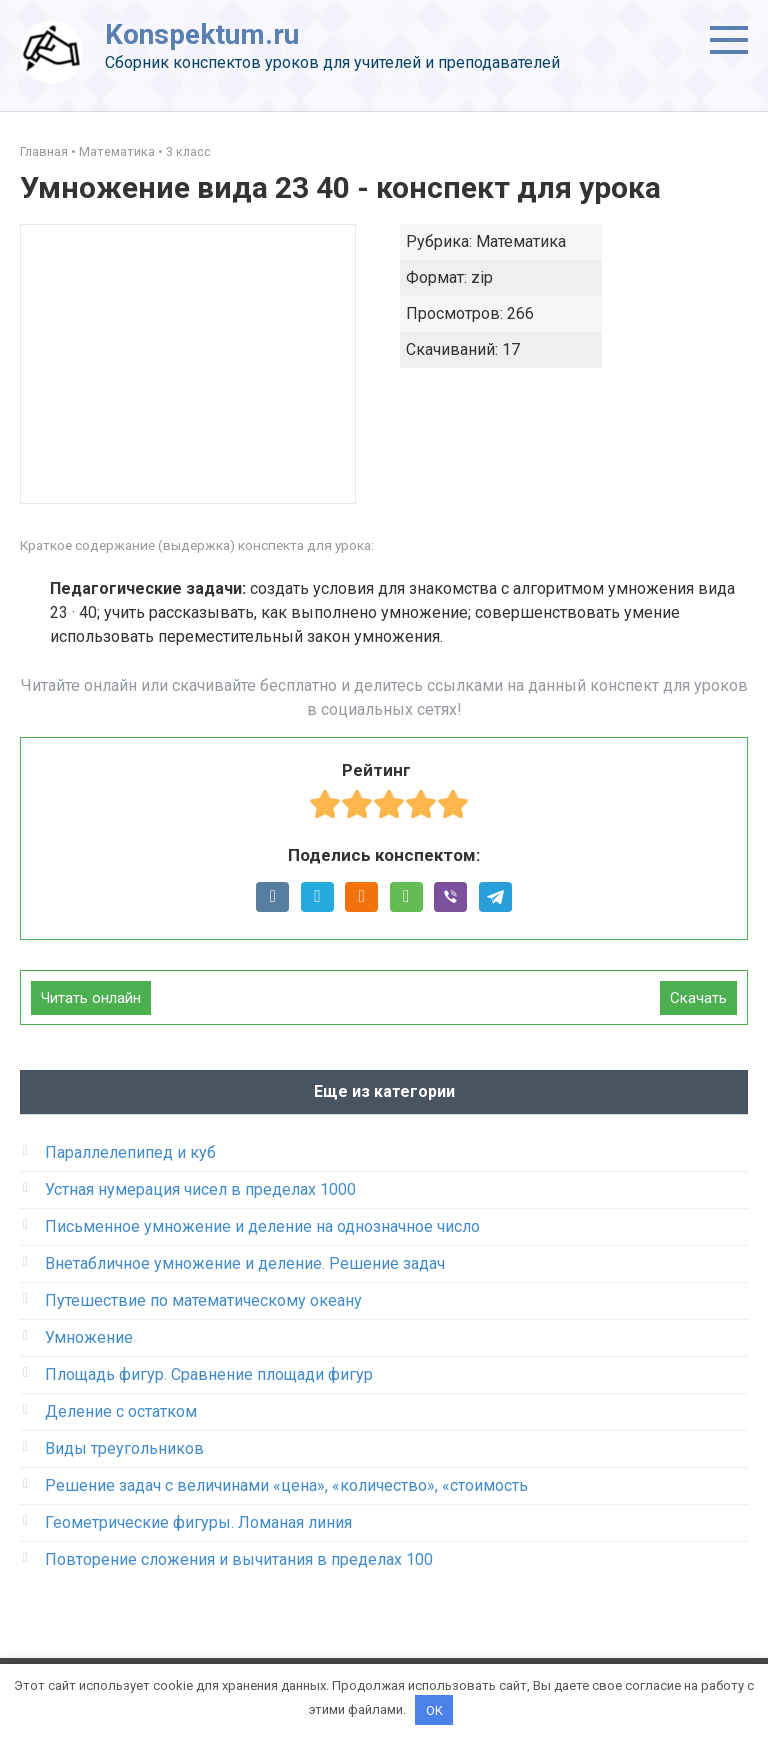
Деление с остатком (121, 1411)
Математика (117, 151)
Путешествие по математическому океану (203, 1300)
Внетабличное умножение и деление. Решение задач (245, 1263)
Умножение (89, 1337)
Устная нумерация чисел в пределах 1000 (200, 1189)
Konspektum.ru (202, 34)
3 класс (188, 151)
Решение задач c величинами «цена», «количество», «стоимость (286, 1485)
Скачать (698, 998)
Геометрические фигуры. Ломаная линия (198, 1522)
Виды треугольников (124, 1448)
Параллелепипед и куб (130, 1152)
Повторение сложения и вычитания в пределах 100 (239, 1559)
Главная (44, 151)
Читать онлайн (91, 998)
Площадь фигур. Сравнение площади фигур (209, 1374)
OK (434, 1709)
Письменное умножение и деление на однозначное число (262, 1226)
